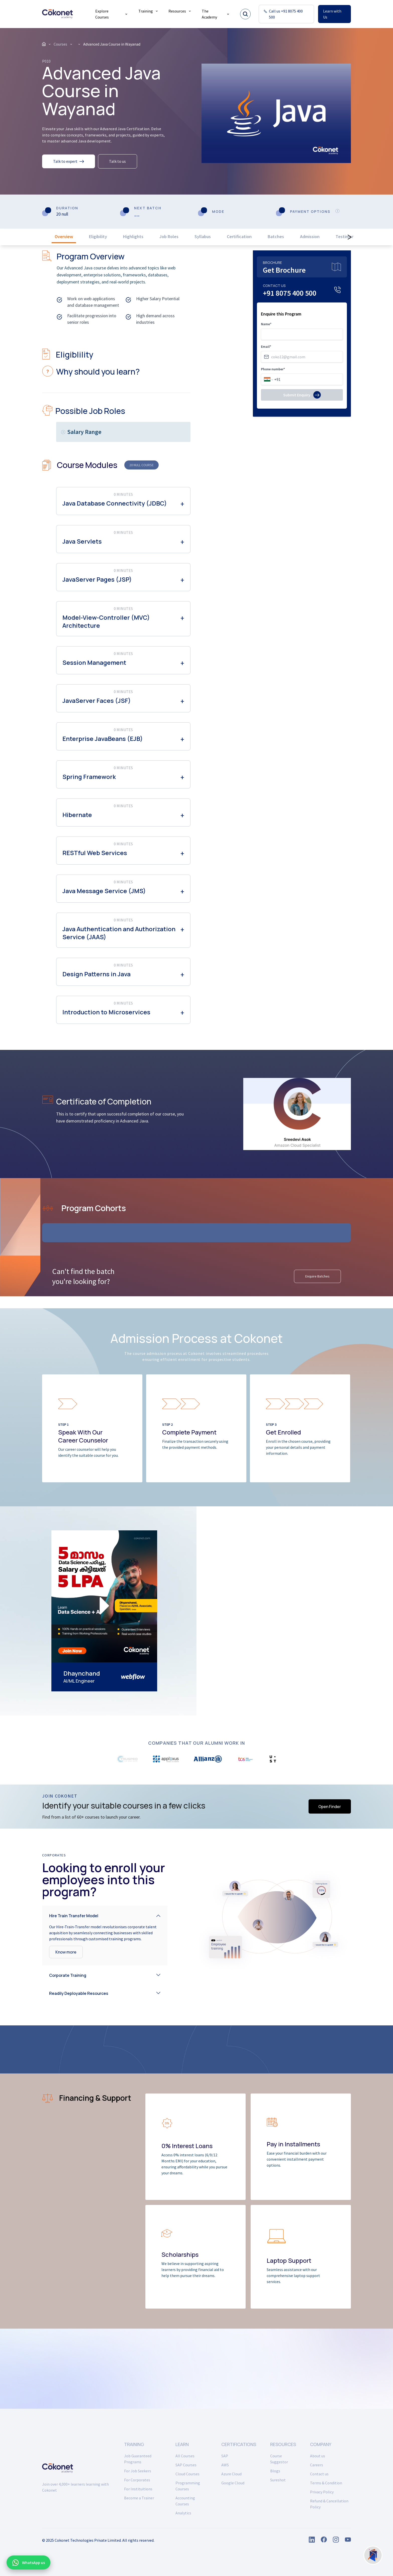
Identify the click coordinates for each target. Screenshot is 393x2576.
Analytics (183, 2512)
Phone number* (273, 369)
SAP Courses (186, 2464)
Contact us (319, 2473)
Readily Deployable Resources (78, 1993)
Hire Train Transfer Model (73, 1915)
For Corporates (137, 2479)
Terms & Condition (326, 2482)
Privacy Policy (322, 2491)
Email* (266, 346)
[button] (104, 1914)
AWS (225, 2464)
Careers (316, 2464)
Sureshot (278, 2479)
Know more (65, 1952)
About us (317, 2455)
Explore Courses (111, 14)
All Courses (184, 2455)
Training (148, 11)
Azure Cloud (231, 2473)
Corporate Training (67, 1975)
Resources (180, 11)
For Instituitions (138, 2488)
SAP (224, 2455)
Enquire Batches (317, 1276)
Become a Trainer (139, 2497)
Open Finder (329, 1806)
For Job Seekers (137, 2470)
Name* (266, 324)
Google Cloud (232, 2482)
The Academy (216, 14)
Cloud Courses (187, 2473)
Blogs (275, 2470)
